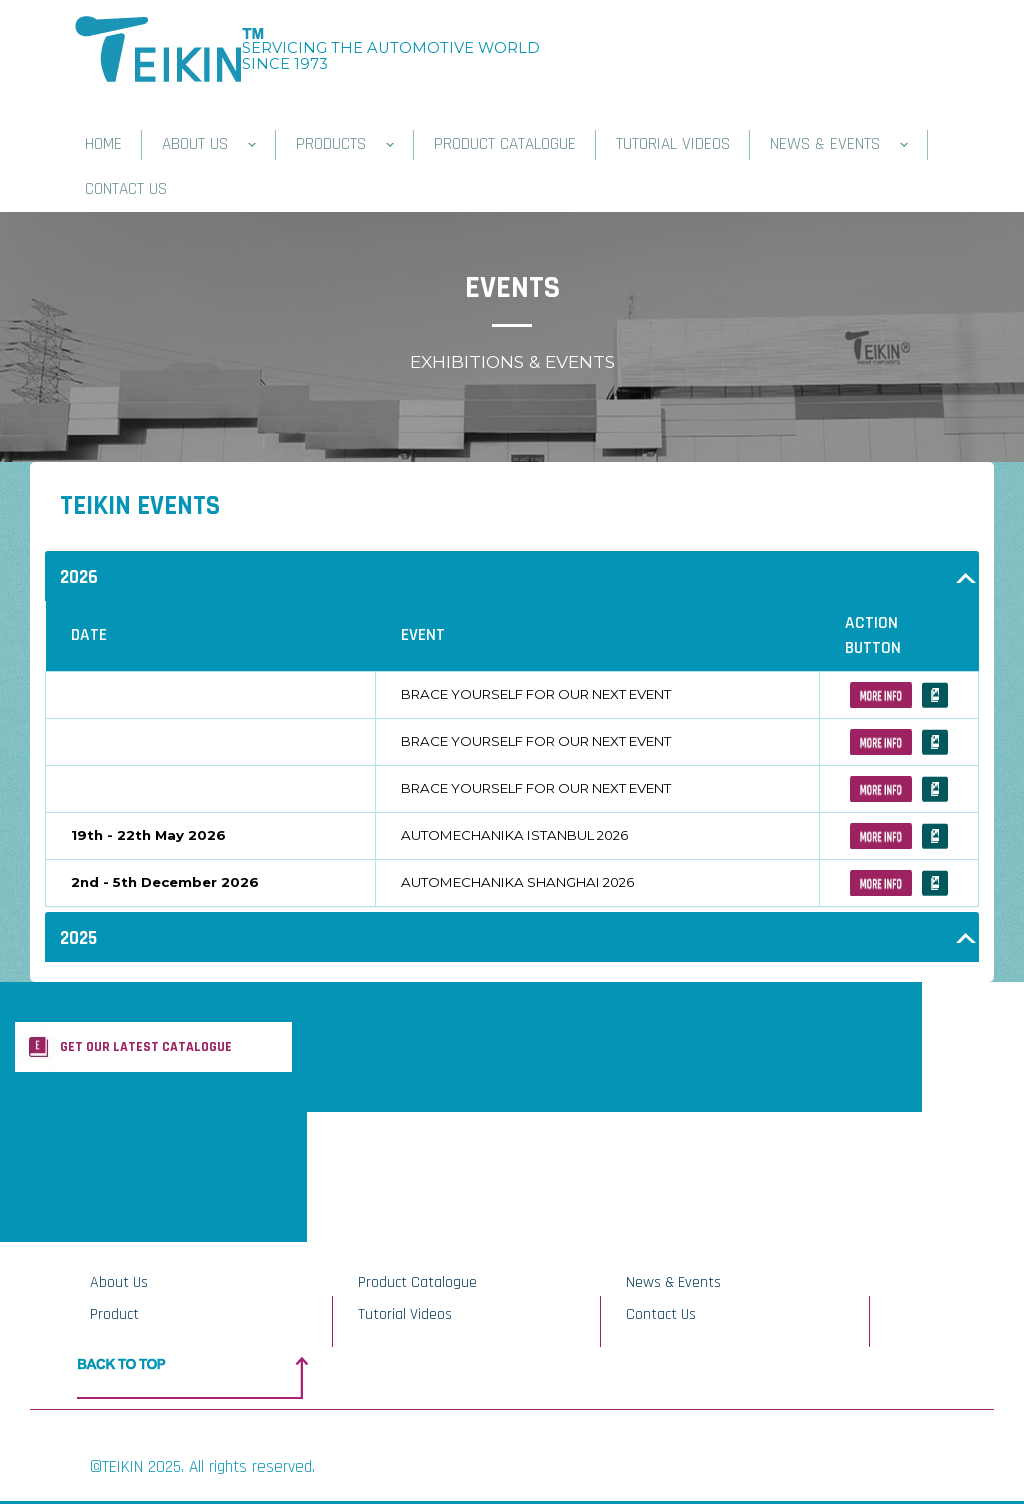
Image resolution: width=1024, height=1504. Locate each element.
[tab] (512, 576)
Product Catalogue (417, 1282)
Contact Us (661, 1314)
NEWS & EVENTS (839, 144)
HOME (103, 144)
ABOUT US (209, 144)
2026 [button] (79, 577)
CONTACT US (126, 189)
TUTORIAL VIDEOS (673, 144)
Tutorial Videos (405, 1314)
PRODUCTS (345, 144)
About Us (119, 1282)
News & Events (673, 1282)
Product (114, 1314)
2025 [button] (78, 938)
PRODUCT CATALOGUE (505, 144)
